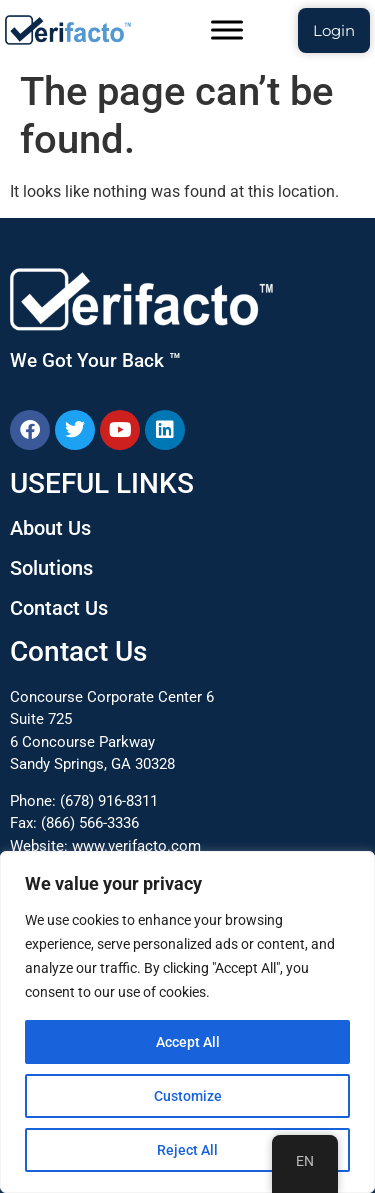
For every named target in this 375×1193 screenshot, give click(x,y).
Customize (188, 1096)
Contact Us (59, 608)
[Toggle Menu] (227, 29)
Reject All (187, 1150)
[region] (187, 1022)
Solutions (51, 568)
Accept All (188, 1042)
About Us (50, 528)
